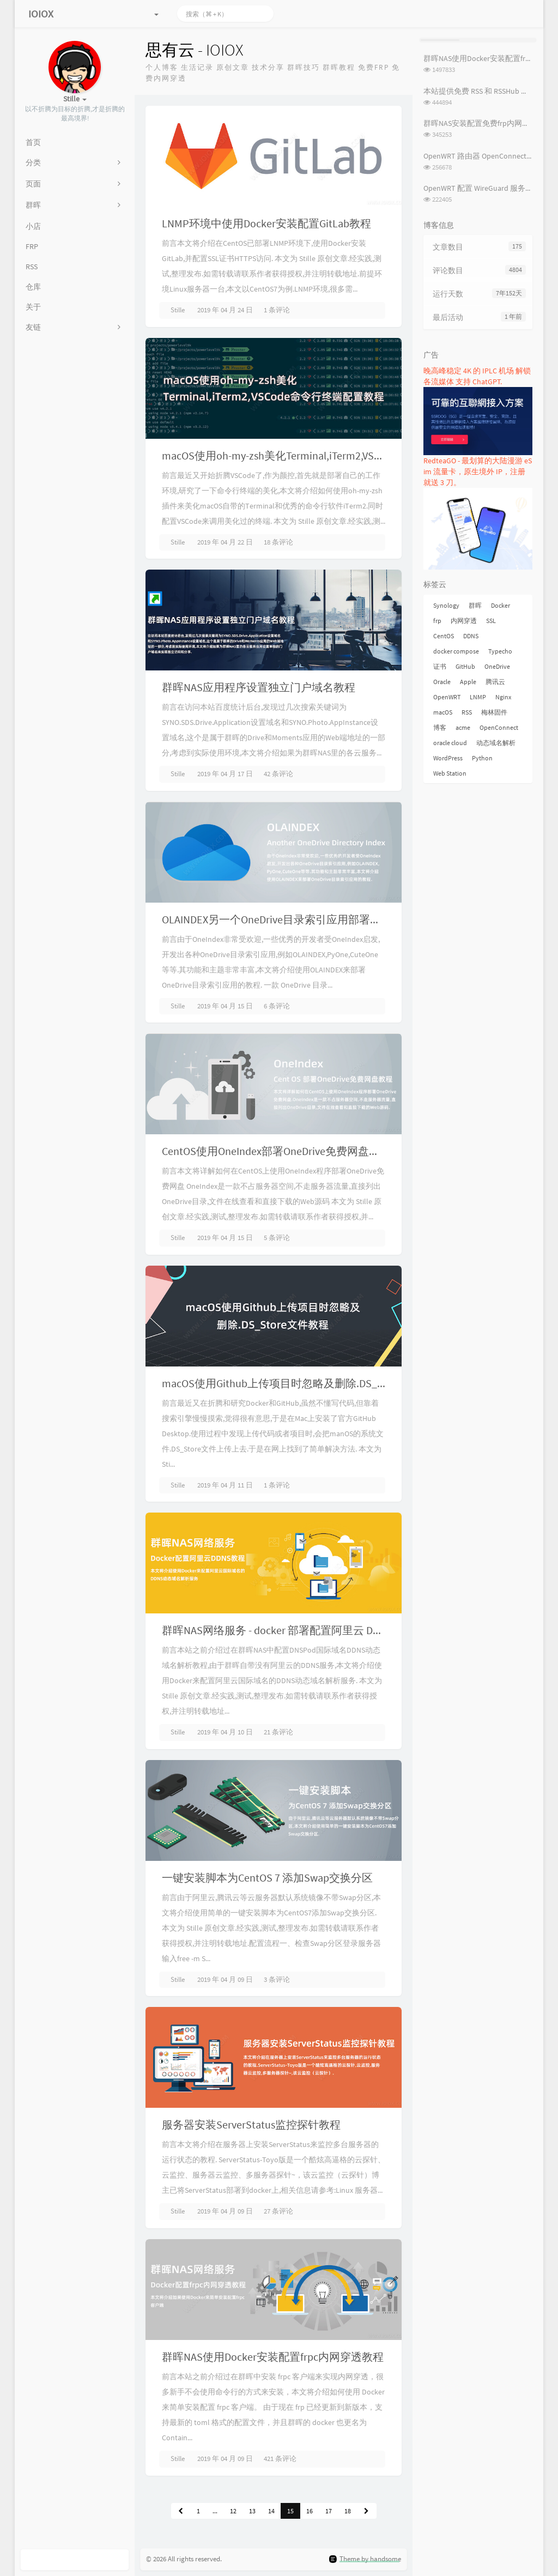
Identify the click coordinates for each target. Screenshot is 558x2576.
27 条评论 (278, 2211)
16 (309, 2511)
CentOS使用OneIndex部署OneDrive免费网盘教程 (276, 1151)
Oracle (442, 682)
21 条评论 (278, 1732)
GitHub (465, 666)
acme (463, 727)
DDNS (470, 636)
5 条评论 (277, 1237)
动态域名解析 (495, 743)
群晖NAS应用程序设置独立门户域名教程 (258, 687)
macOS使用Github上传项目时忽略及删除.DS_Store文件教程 (304, 1383)
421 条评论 (280, 2458)
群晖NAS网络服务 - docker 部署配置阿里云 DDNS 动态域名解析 (311, 1630)
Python (482, 758)
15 (290, 2511)
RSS (467, 712)
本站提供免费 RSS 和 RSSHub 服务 (479, 91)
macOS (442, 712)
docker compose (456, 651)
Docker (500, 605)
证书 (439, 666)
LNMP (478, 697)
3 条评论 (277, 1979)
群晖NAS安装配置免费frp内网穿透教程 (488, 123)
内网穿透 (464, 620)
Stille (178, 310)
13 (252, 2511)
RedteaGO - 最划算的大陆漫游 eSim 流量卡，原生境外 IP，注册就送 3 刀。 (477, 471)
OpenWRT (446, 697)
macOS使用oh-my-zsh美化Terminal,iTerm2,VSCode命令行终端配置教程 (328, 455)
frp (437, 620)
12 (233, 2511)
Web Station (449, 773)
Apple (468, 682)
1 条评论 (277, 310)
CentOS (443, 636)
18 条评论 (278, 542)
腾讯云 (495, 682)
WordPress (448, 758)
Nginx (503, 697)
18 (347, 2511)
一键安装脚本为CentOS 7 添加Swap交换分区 (267, 1877)
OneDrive (497, 666)
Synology (446, 605)
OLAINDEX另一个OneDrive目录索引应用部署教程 (277, 919)
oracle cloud (450, 743)
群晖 (475, 605)
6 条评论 (277, 1006)
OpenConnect (499, 727)
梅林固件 (494, 712)
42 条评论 (278, 773)
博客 (439, 727)
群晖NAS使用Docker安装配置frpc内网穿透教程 (273, 2356)
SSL (491, 620)
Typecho (500, 651)
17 (328, 2511)
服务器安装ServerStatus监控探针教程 (251, 2124)
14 (271, 2511)
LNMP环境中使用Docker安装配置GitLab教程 (266, 223)
